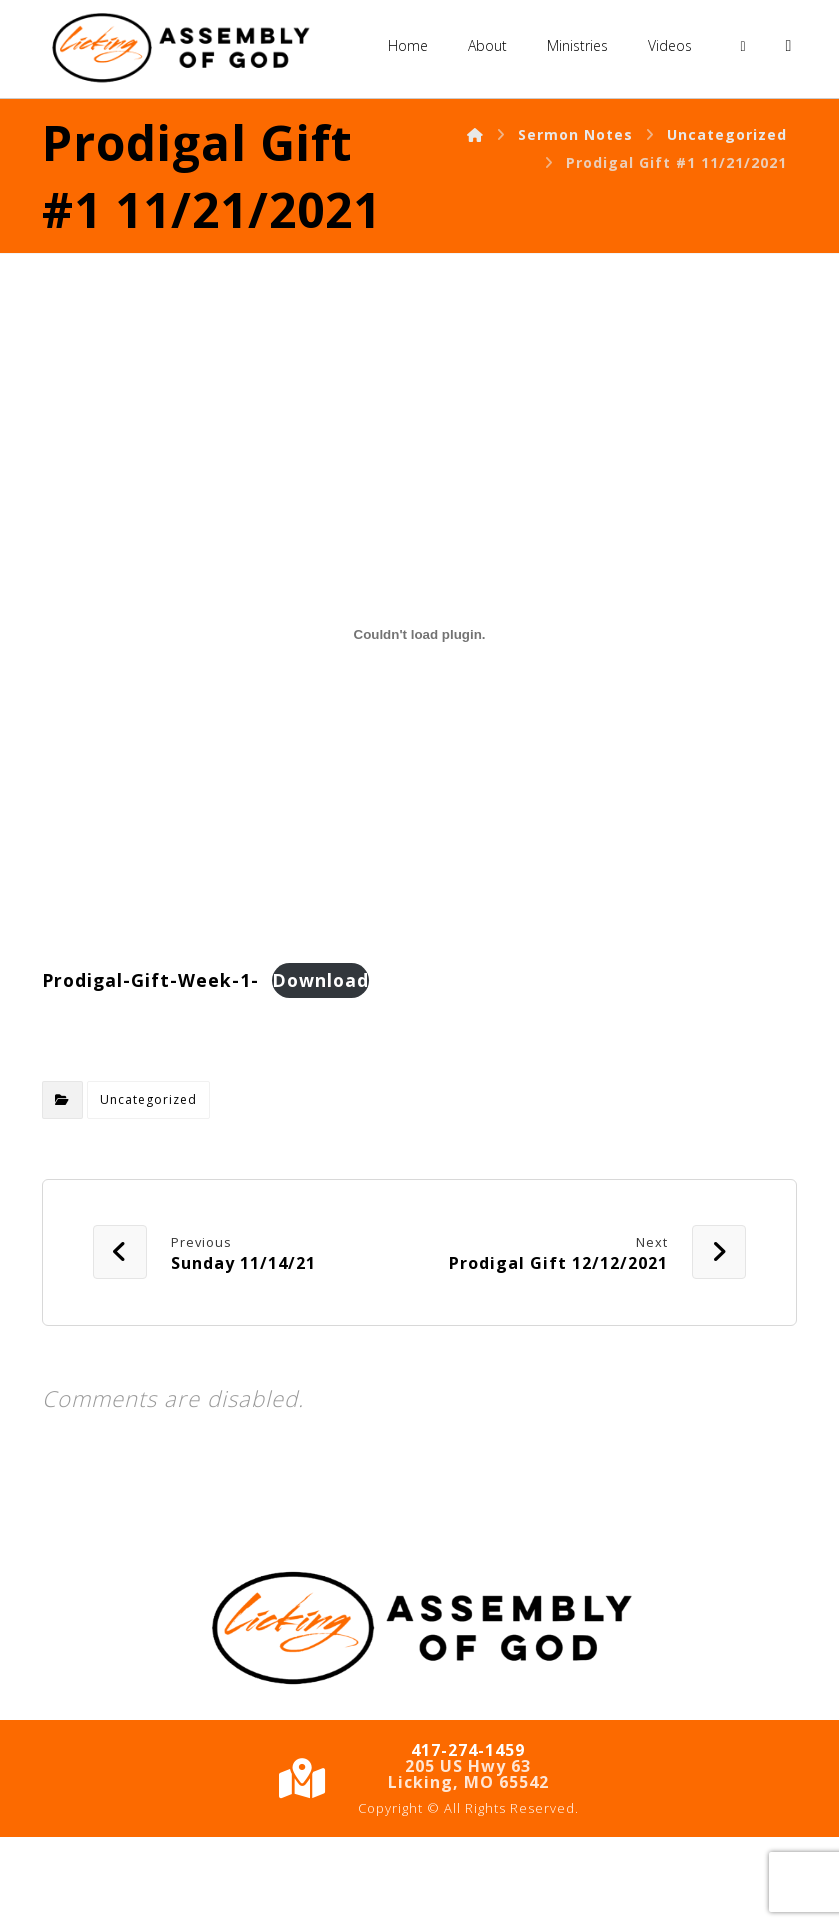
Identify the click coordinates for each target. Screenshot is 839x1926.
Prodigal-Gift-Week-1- (150, 1069)
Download (320, 1069)
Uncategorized (148, 1189)
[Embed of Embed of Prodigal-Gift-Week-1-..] (419, 723)
